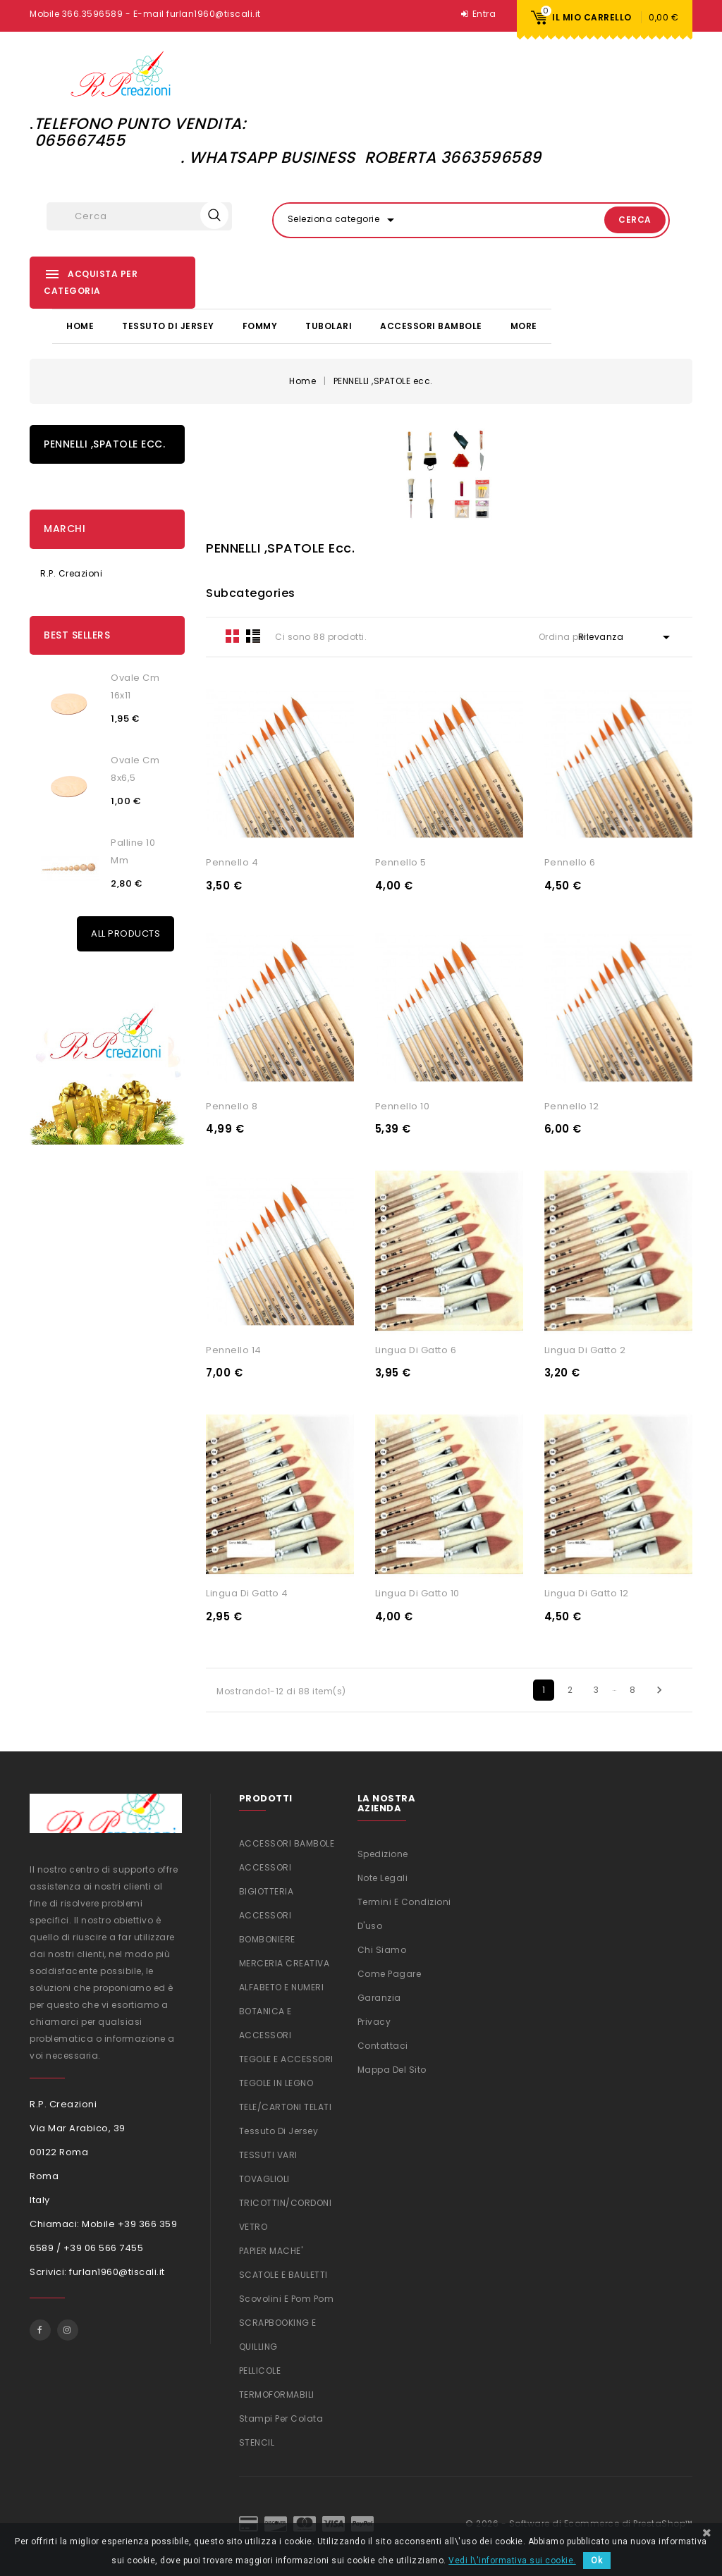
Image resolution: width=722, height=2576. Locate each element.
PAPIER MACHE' (271, 2250)
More (523, 325)
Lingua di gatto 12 (586, 1592)
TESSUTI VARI (268, 2154)
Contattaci (382, 2044)
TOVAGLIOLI (264, 2178)
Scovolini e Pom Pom (286, 2298)
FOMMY (260, 325)
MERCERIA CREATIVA (284, 1962)
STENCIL (257, 2442)
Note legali (382, 1876)
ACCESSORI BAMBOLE (431, 325)
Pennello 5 (401, 861)
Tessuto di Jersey (168, 325)
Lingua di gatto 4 (247, 1592)
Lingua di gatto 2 (585, 1348)
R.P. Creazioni (71, 573)
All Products (125, 932)
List (253, 635)
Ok (597, 2560)
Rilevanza (626, 636)
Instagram (67, 2329)
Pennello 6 (570, 861)
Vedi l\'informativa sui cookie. (512, 2560)
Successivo (659, 1689)
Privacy (374, 2020)
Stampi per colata (281, 2418)
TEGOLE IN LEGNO (276, 2082)
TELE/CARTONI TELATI (285, 2106)
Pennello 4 (232, 861)
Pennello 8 (231, 1105)
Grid (233, 635)
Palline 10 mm (133, 850)
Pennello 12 (571, 1105)
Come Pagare (389, 1972)
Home (80, 325)
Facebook (40, 2329)
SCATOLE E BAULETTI (283, 2274)
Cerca (618, 220)
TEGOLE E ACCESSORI (286, 2058)
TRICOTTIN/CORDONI (285, 2202)
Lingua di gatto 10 (417, 1592)
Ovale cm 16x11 (135, 685)
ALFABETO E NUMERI (281, 1986)
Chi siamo (382, 1948)
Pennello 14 (234, 1348)
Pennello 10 (402, 1105)
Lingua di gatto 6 (416, 1348)
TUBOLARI (328, 325)
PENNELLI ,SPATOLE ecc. (104, 443)
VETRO (253, 2226)
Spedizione (382, 1853)
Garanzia (379, 1996)
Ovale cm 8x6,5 (135, 768)
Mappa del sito (392, 2068)
